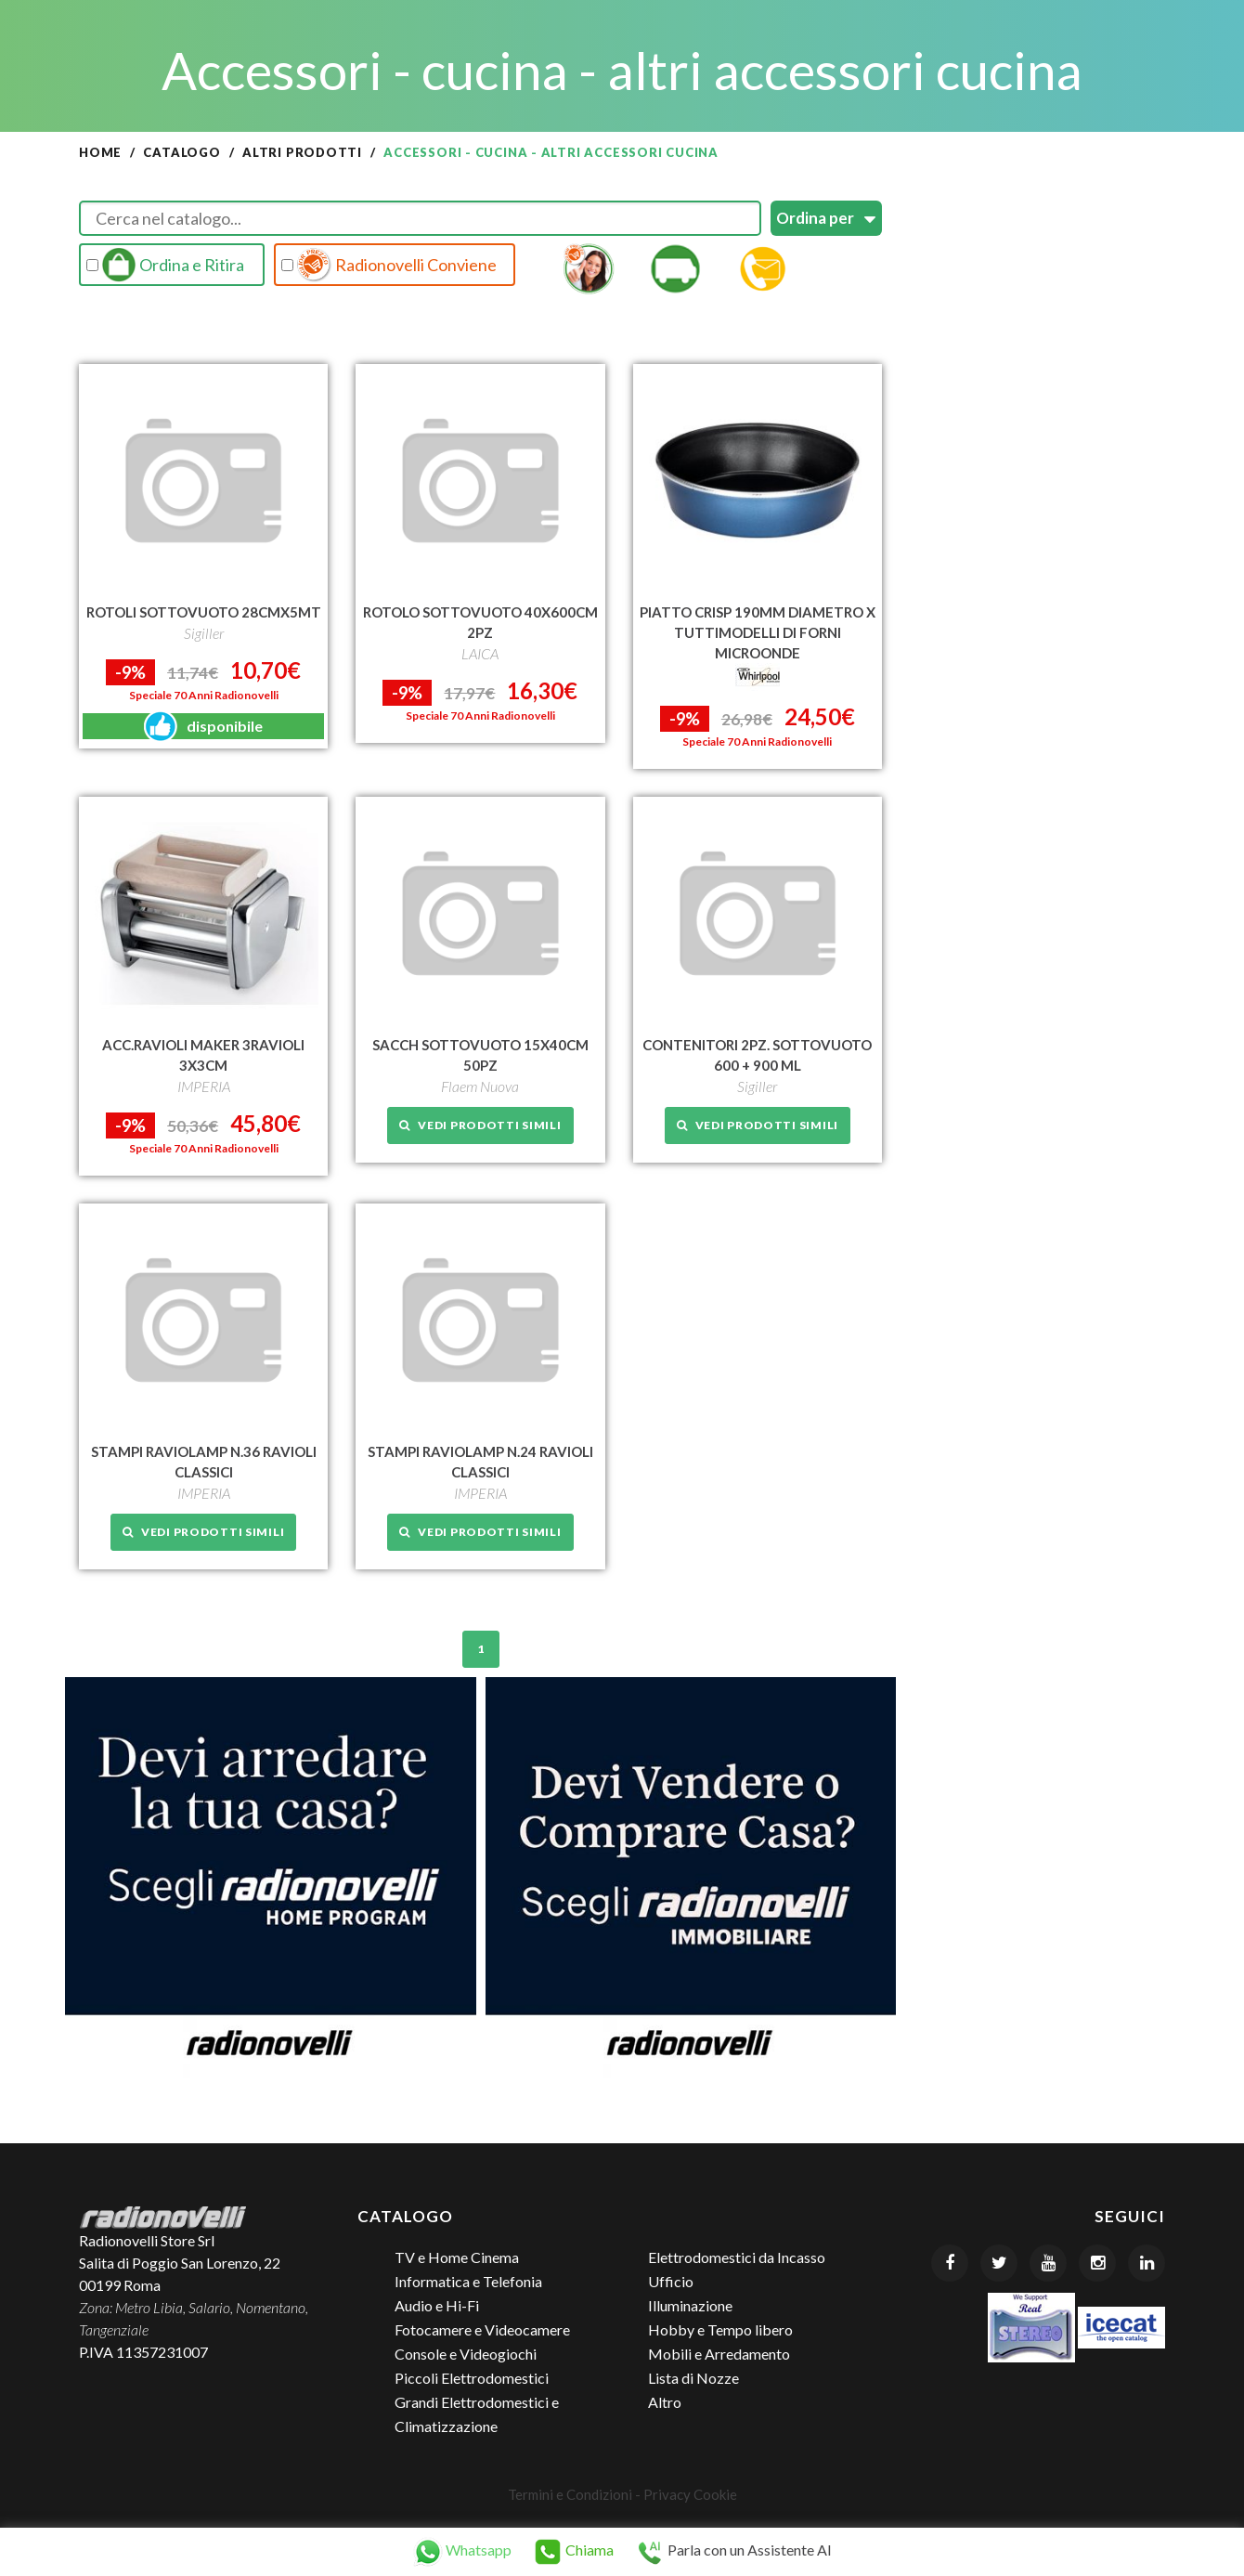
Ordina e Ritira (165, 264)
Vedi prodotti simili (480, 1125)
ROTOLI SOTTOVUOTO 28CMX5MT (203, 612)
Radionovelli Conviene (389, 264)
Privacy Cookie (690, 2494)
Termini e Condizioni (570, 2494)
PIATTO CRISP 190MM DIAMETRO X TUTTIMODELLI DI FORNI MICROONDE (757, 632)
